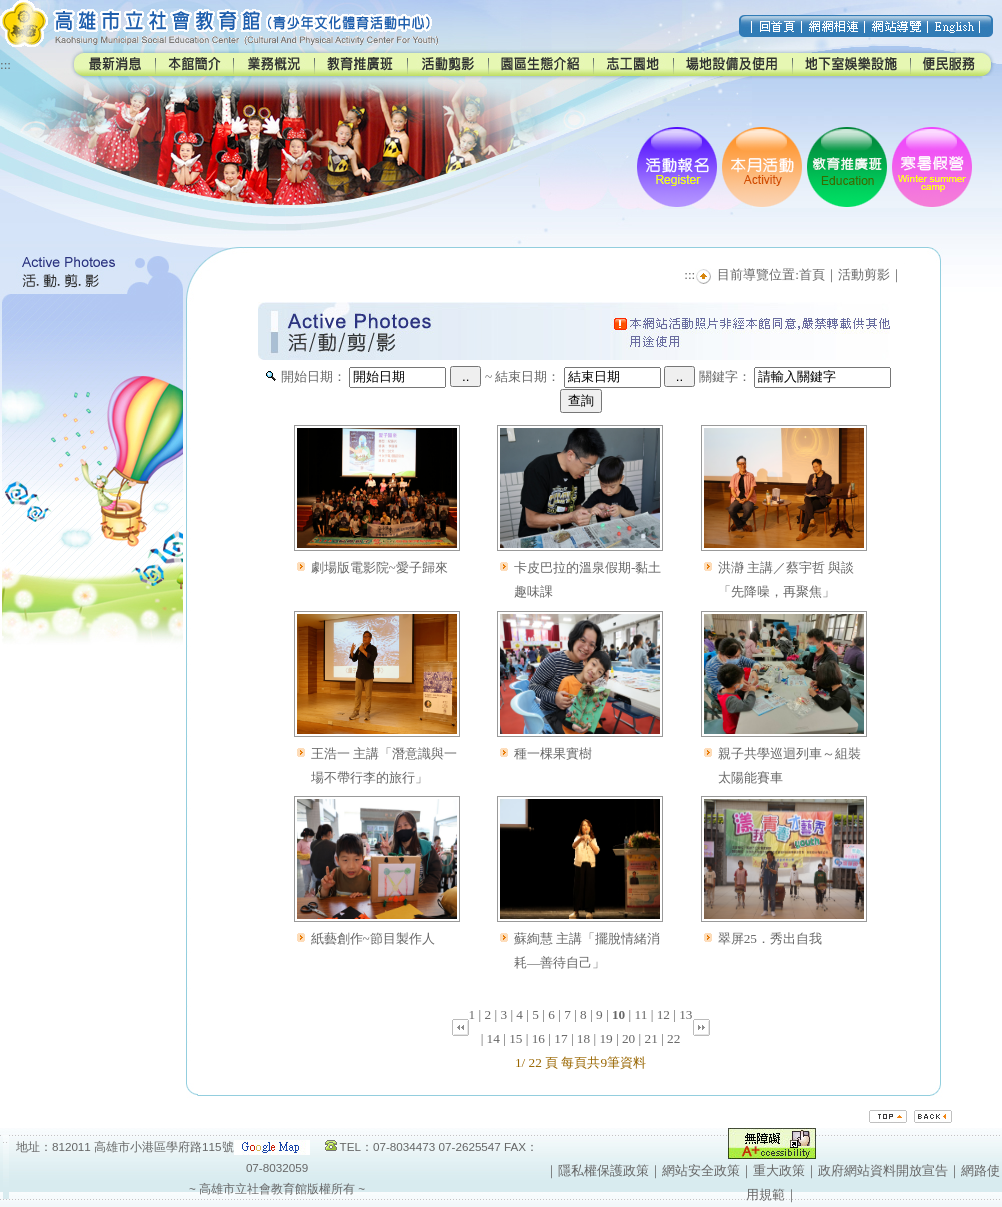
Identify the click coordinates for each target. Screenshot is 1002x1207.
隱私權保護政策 (603, 1170)
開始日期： (313, 376)
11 (641, 1014)
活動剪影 (864, 274)
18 (583, 1038)
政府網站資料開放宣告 (883, 1170)
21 (651, 1038)
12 (663, 1014)
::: (5, 64)
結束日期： (527, 376)
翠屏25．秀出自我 (770, 938)
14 (493, 1038)
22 (673, 1038)
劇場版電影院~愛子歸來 (379, 567)
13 (685, 1014)
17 (560, 1038)
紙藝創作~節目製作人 (373, 938)
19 (605, 1038)
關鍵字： (725, 376)
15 (515, 1038)
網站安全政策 (701, 1170)
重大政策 (779, 1170)
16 (538, 1038)
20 (628, 1038)
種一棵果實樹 (553, 753)
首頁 (812, 274)
